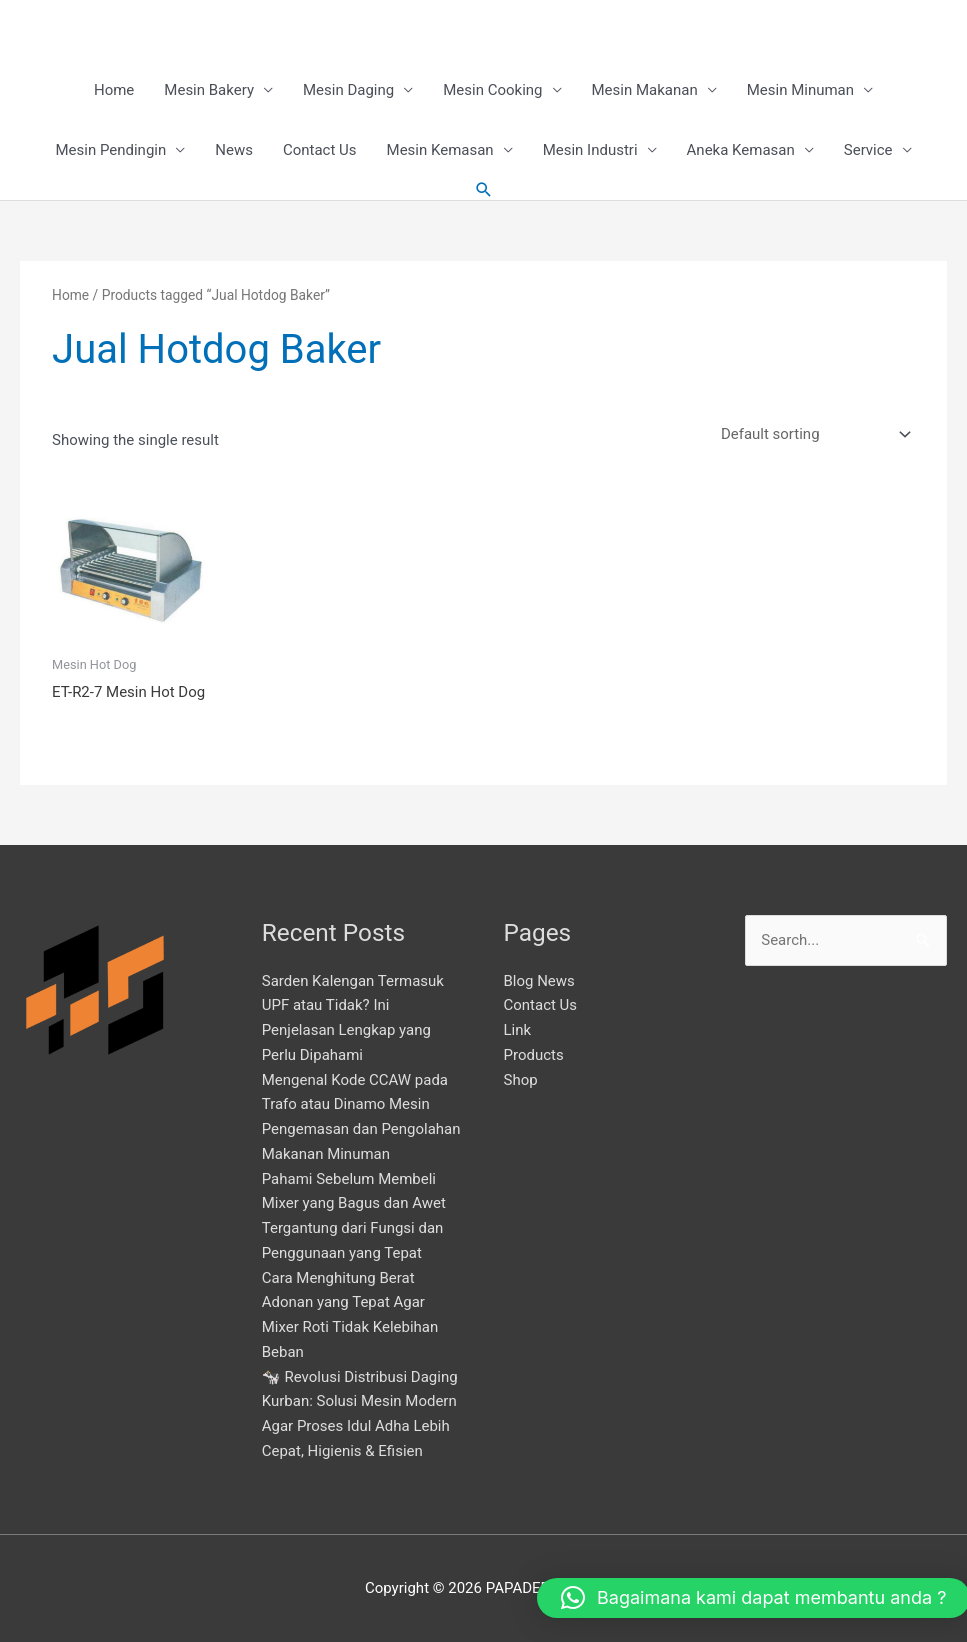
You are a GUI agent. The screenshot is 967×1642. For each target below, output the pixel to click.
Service (868, 150)
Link (518, 1030)
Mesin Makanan (645, 90)
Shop (521, 1079)
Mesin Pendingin (110, 150)
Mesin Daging (348, 90)
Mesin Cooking (492, 90)
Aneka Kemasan (741, 150)
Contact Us (320, 150)
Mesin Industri (590, 150)
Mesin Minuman (800, 90)
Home (114, 90)
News (234, 150)
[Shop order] (812, 434)
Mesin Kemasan (440, 150)
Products (534, 1054)
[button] (484, 190)
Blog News (539, 980)
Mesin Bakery (209, 90)
